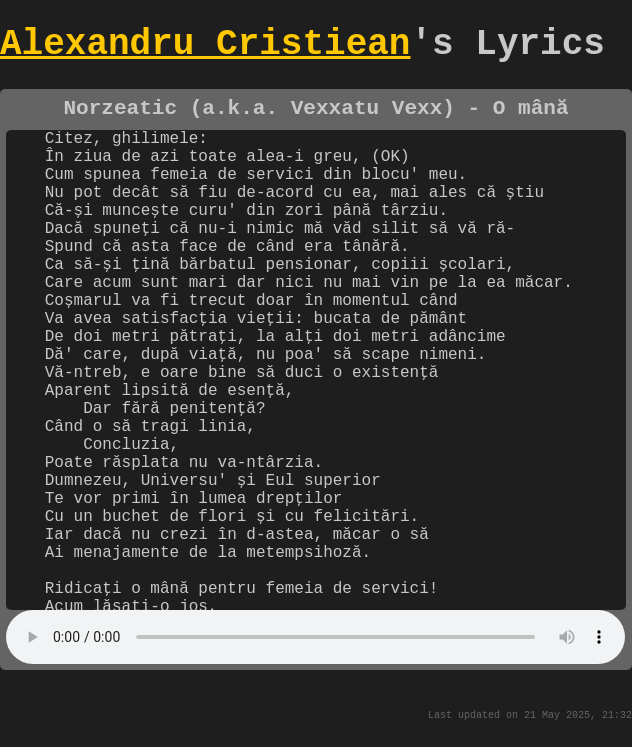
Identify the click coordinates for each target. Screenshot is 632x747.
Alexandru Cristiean (205, 48)
